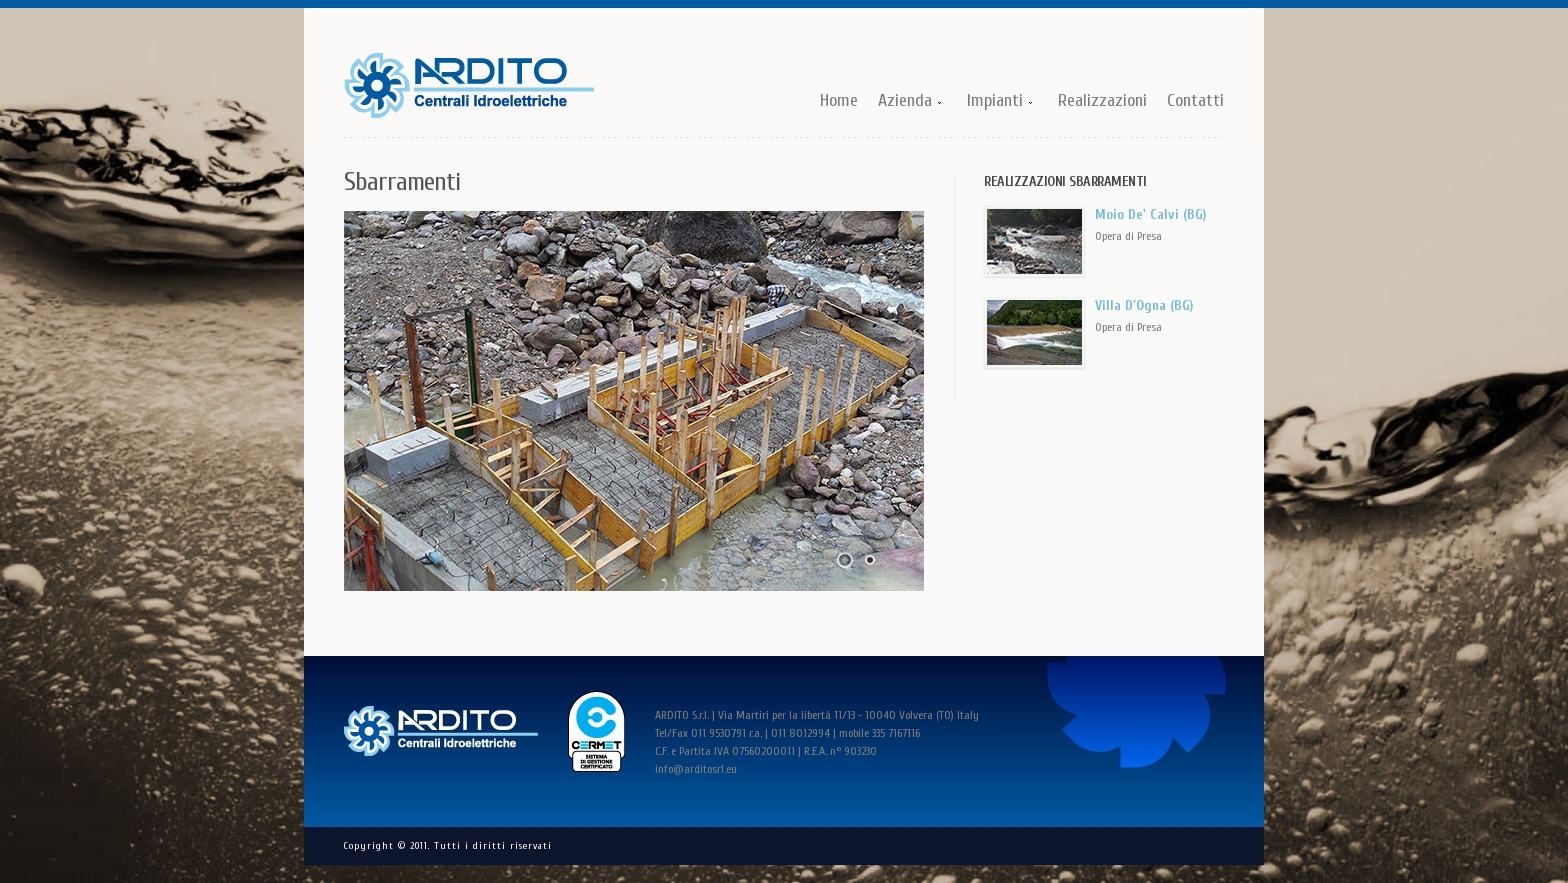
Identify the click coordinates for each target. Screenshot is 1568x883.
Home (839, 100)
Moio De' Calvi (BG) (1150, 214)
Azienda (906, 102)
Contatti (1195, 100)
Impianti (996, 102)
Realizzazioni (1102, 100)
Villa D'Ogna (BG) (1144, 305)
